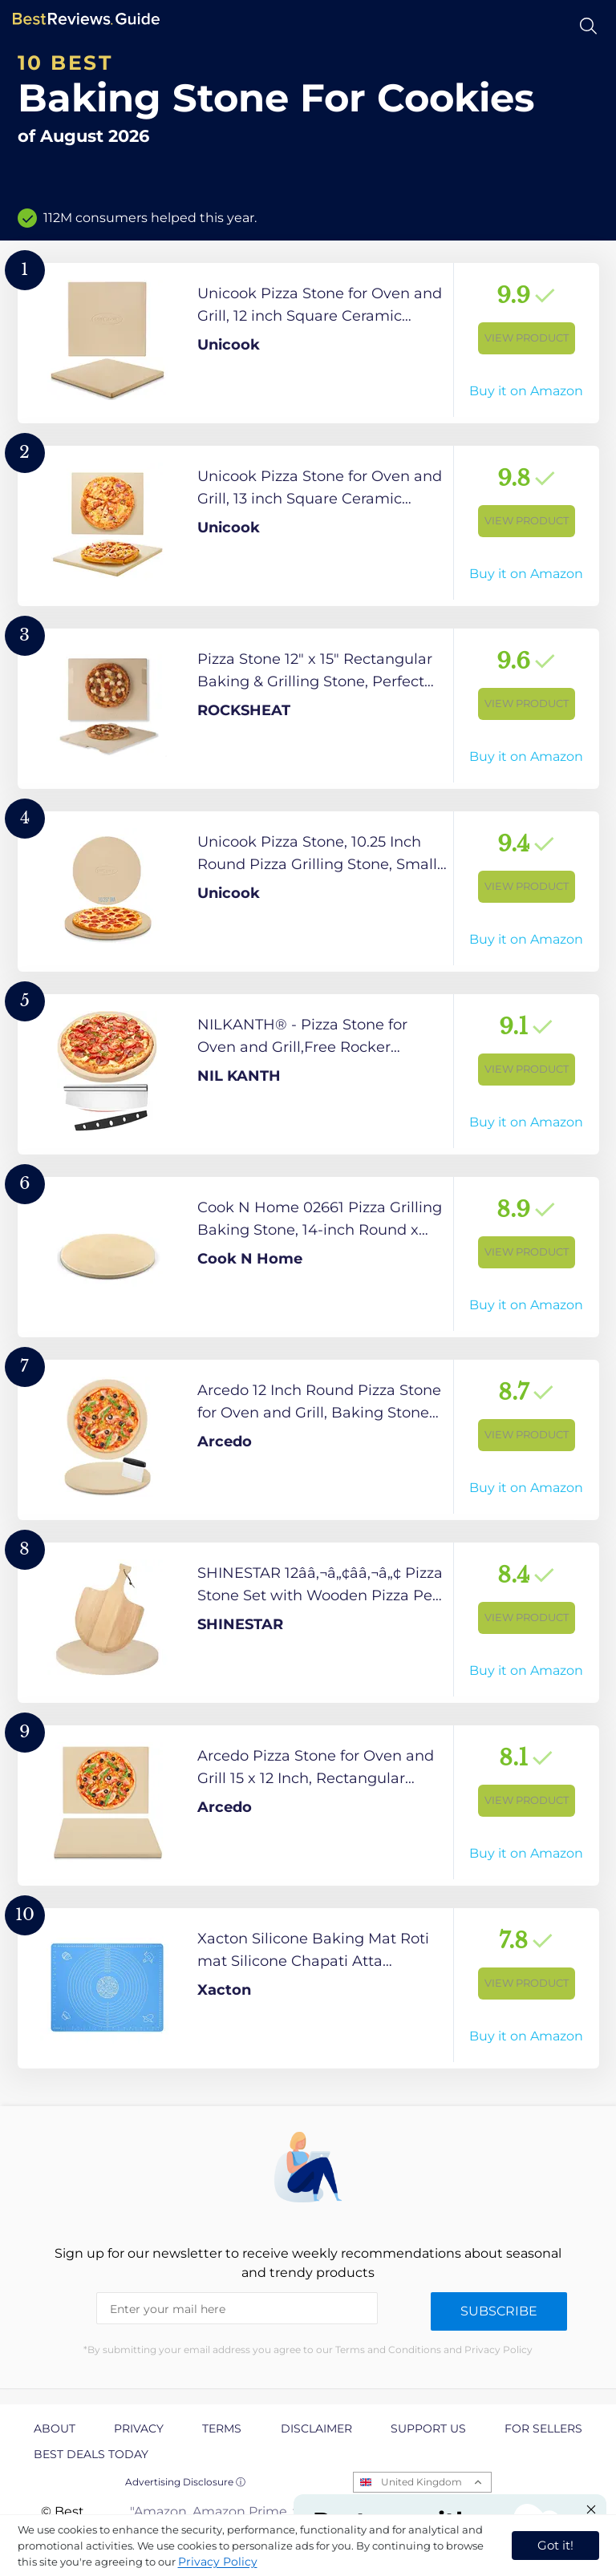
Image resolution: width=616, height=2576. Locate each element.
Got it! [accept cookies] (555, 2545)
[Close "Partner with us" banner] (591, 2509)
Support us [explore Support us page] (428, 2428)
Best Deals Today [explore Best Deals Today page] (91, 2454)
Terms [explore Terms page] (221, 2428)
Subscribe (498, 2311)
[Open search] (588, 26)
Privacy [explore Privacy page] (139, 2428)
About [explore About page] (54, 2428)
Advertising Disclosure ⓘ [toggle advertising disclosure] (185, 2482)
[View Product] (308, 343)
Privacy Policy (217, 2561)
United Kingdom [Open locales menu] (421, 2482)
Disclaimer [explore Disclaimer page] (316, 2428)
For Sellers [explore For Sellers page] (543, 2428)
